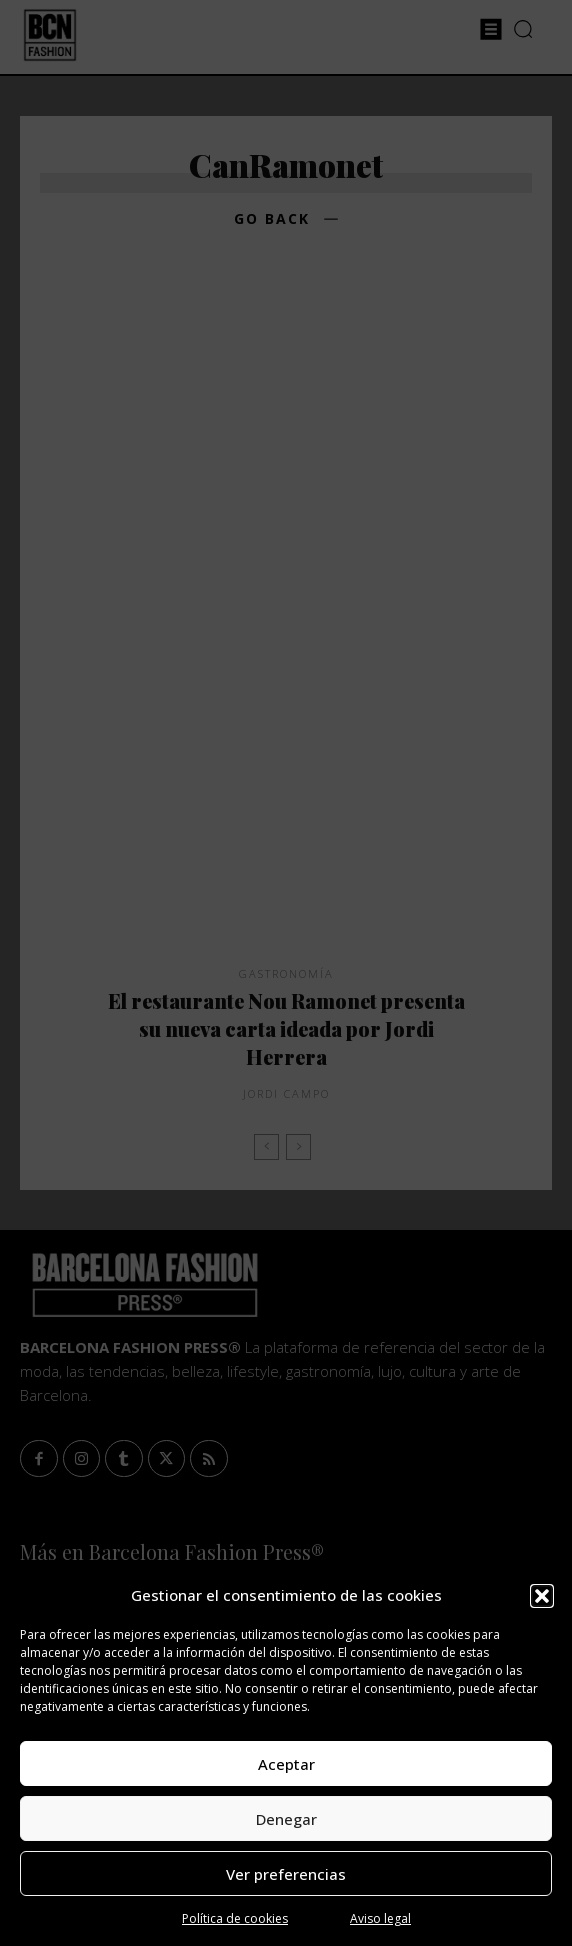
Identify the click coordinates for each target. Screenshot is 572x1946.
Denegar (286, 1819)
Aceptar (286, 1764)
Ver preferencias (286, 1874)
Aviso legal (380, 1918)
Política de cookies (235, 1918)
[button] (542, 1596)
